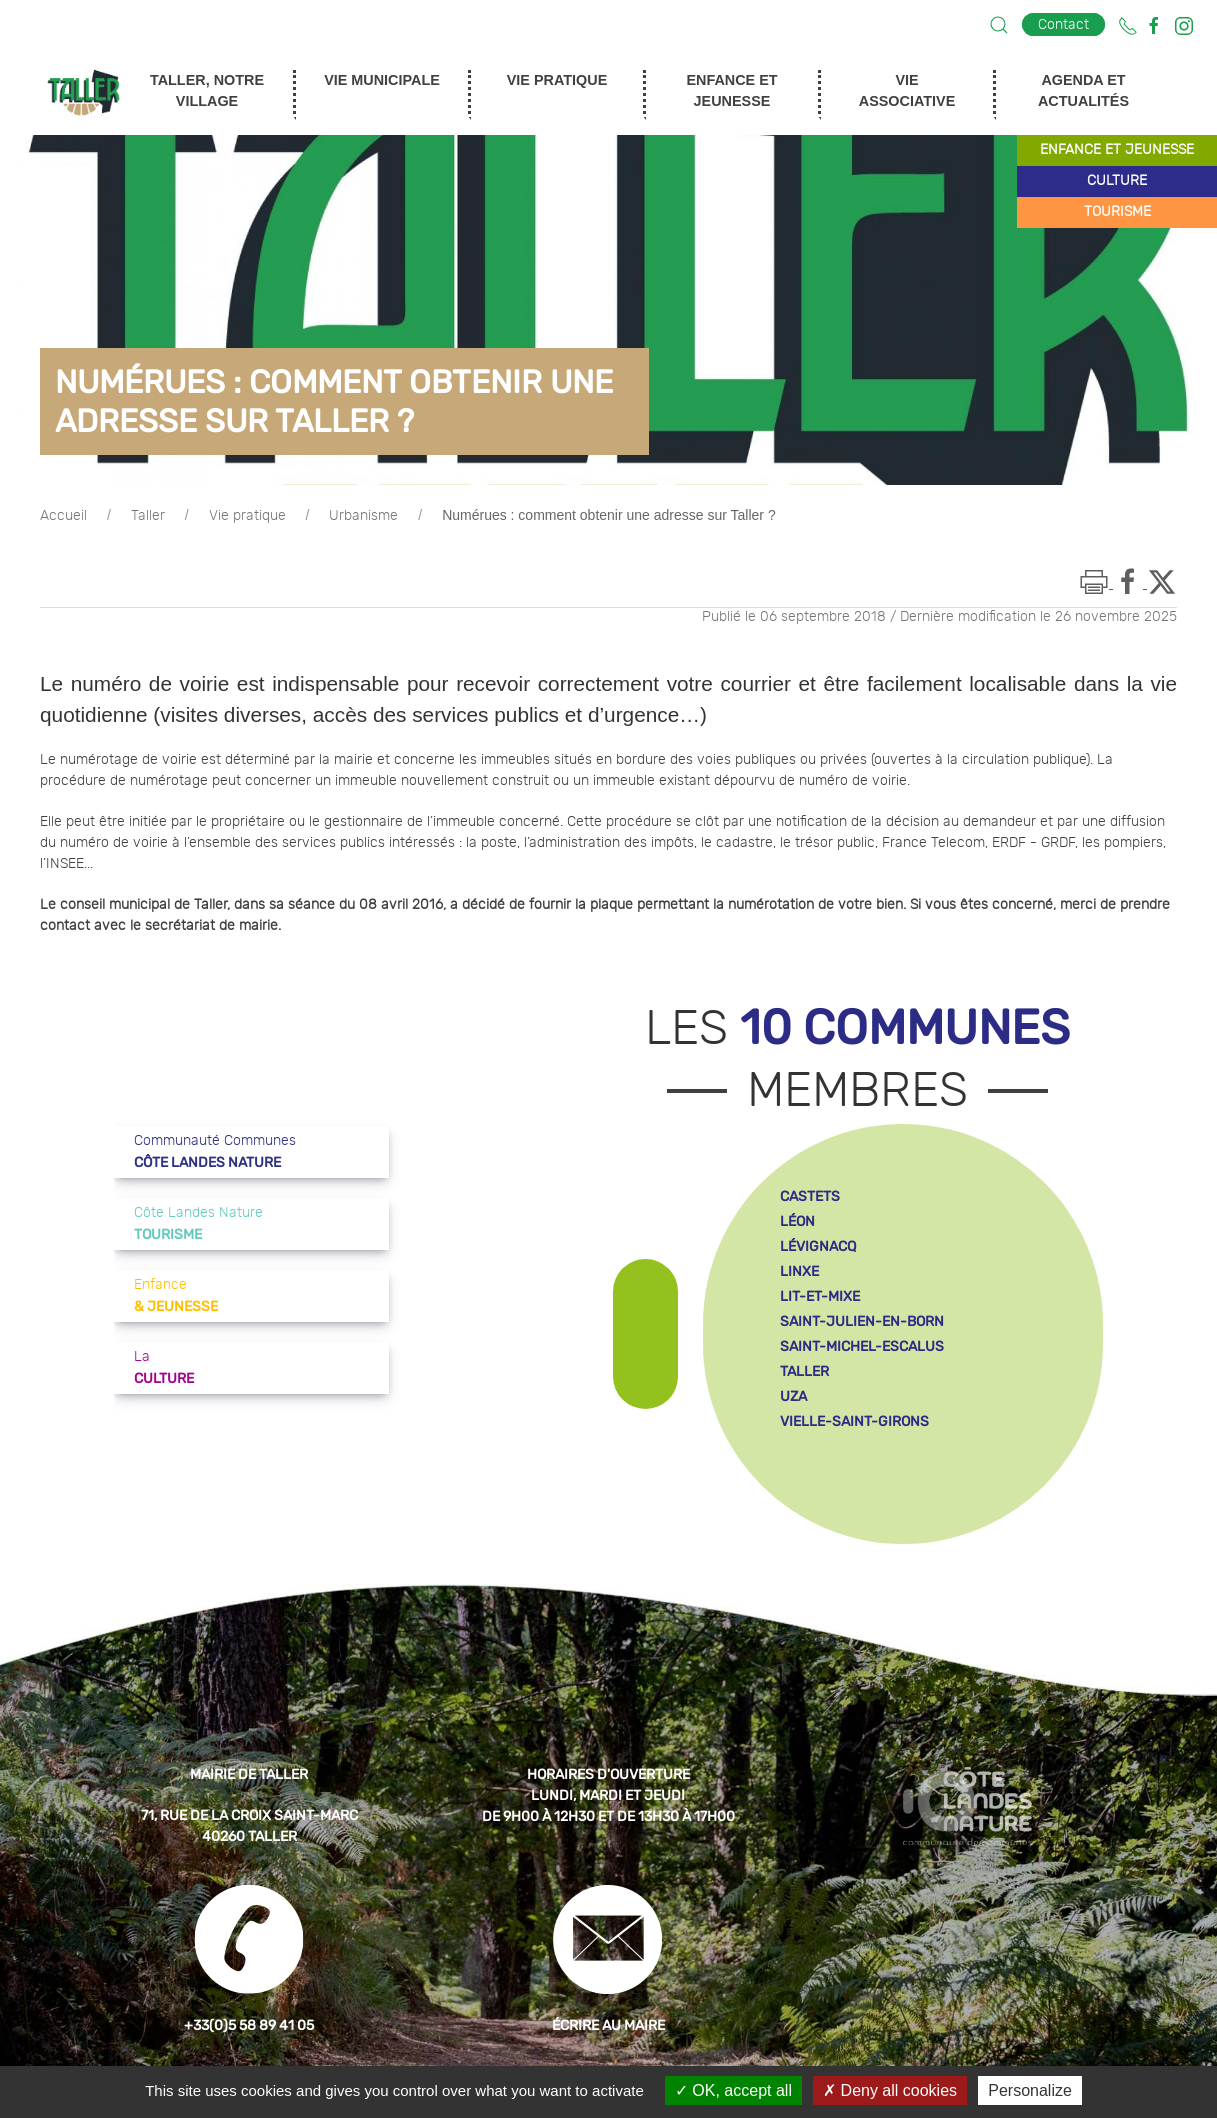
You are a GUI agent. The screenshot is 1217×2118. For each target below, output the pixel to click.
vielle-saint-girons (854, 1421)
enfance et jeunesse (1117, 150)
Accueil (63, 516)
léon (797, 1221)
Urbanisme (363, 516)
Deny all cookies (890, 2090)
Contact (1063, 24)
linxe (799, 1271)
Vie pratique (247, 516)
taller (804, 1371)
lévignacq (818, 1246)
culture (1117, 181)
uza (793, 1396)
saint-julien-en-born (862, 1321)
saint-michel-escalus (862, 1346)
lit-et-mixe (820, 1296)
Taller (148, 516)
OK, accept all (733, 2090)
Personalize (1030, 2090)
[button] (999, 25)
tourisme (1117, 212)
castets (810, 1196)
